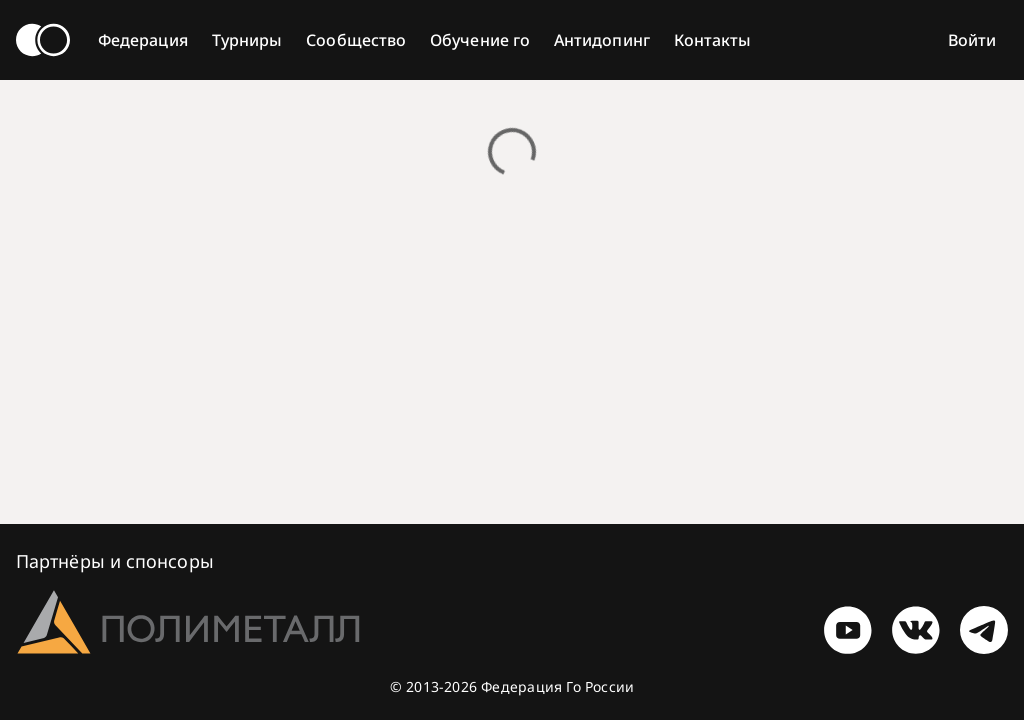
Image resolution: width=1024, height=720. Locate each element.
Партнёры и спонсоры (115, 561)
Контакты (713, 40)
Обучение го (480, 40)
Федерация (143, 40)
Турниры (247, 40)
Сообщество (356, 40)
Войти (972, 40)
